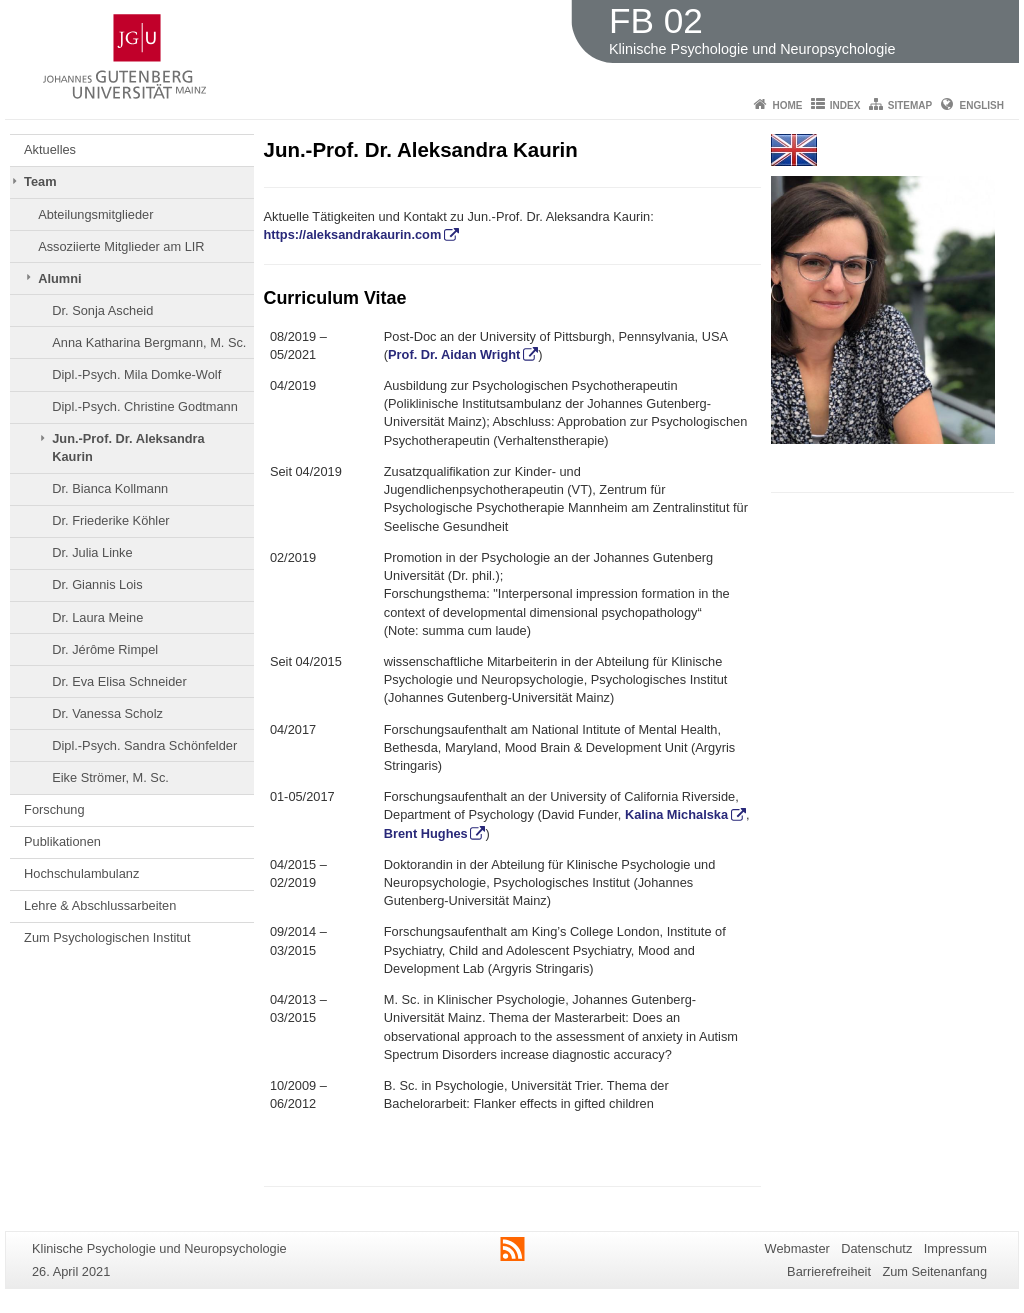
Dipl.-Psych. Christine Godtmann (145, 406)
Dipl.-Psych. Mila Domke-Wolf (136, 374)
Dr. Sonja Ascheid (102, 310)
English (982, 105)
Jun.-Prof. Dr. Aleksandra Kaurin (128, 447)
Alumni (59, 278)
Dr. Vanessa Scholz (107, 713)
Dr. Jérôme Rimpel (105, 649)
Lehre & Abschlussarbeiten (100, 905)
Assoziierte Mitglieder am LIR (121, 246)
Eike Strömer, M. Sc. (110, 777)
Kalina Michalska (676, 814)
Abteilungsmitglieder (95, 214)
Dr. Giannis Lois (97, 584)
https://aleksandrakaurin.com (353, 234)
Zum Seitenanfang (934, 1271)
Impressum (955, 1248)
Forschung (54, 809)
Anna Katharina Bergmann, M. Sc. (149, 342)
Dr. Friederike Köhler (110, 520)
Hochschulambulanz (81, 873)
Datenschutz (876, 1248)
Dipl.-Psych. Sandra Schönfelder (144, 745)
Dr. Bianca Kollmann (110, 488)
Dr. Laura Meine (97, 617)
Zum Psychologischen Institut (107, 937)
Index (845, 105)
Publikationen (62, 841)
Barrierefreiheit (829, 1271)
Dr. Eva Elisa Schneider (119, 681)
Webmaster (797, 1248)
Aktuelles (50, 149)
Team (40, 181)
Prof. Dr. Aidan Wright (454, 354)
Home (787, 105)
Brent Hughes (426, 833)
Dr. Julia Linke (92, 552)
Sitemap (910, 105)
